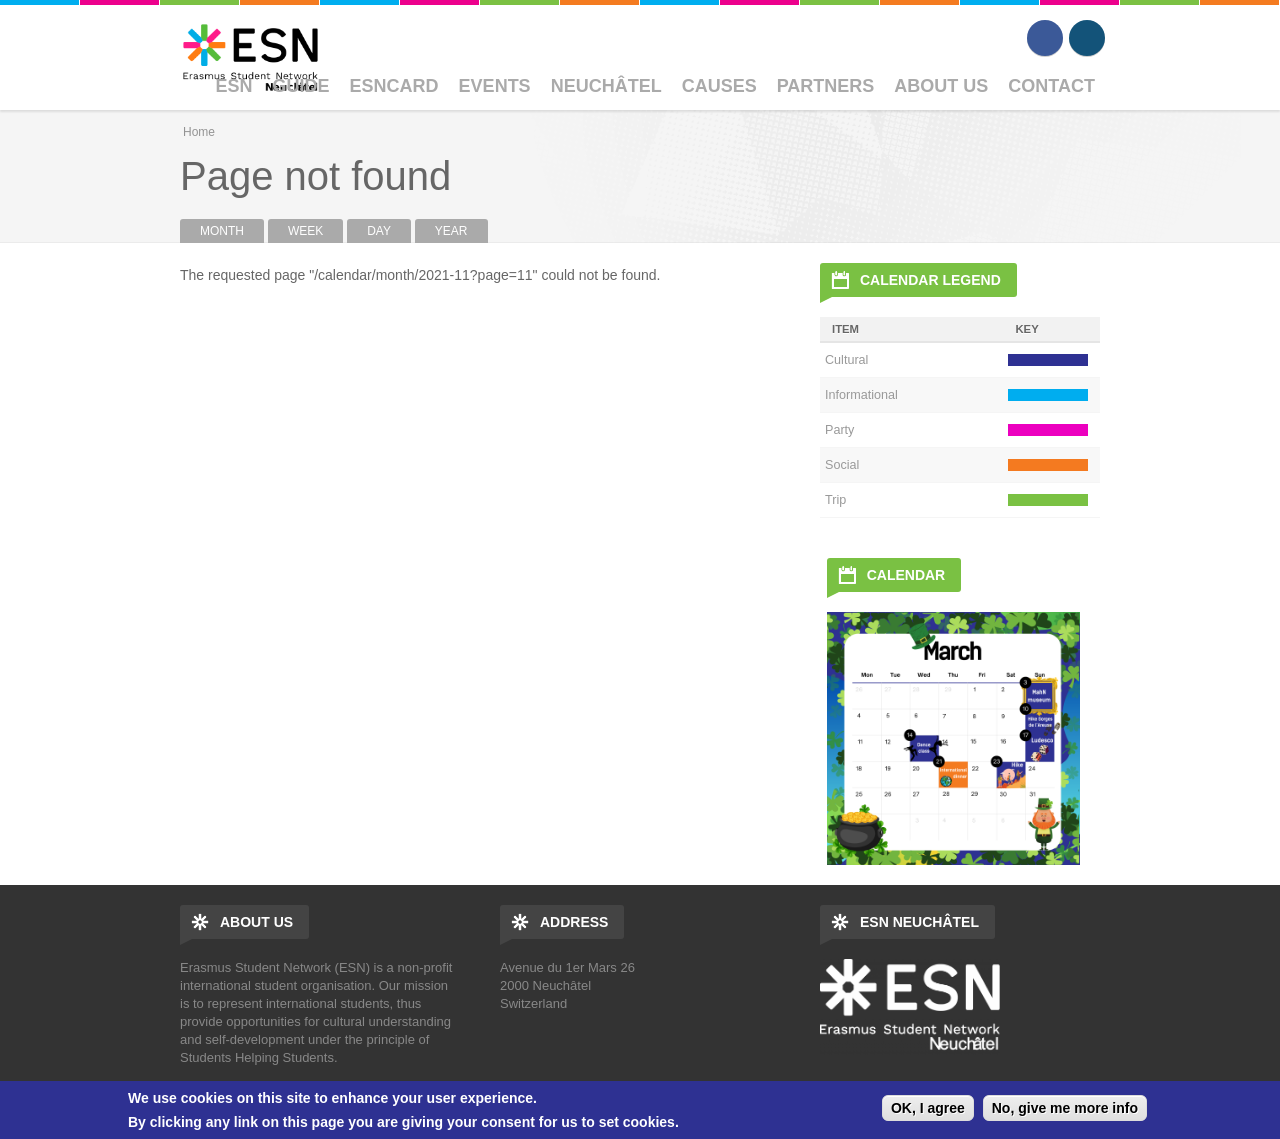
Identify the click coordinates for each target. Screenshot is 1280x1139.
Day (379, 231)
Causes (719, 86)
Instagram (1087, 38)
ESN (234, 86)
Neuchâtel (606, 86)
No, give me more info (1065, 1108)
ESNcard (394, 86)
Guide (301, 86)
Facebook (1045, 38)
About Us (941, 86)
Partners (826, 86)
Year (451, 231)
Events (495, 86)
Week (305, 231)
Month (232, 231)
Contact (1051, 86)
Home (199, 132)
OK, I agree (928, 1108)
